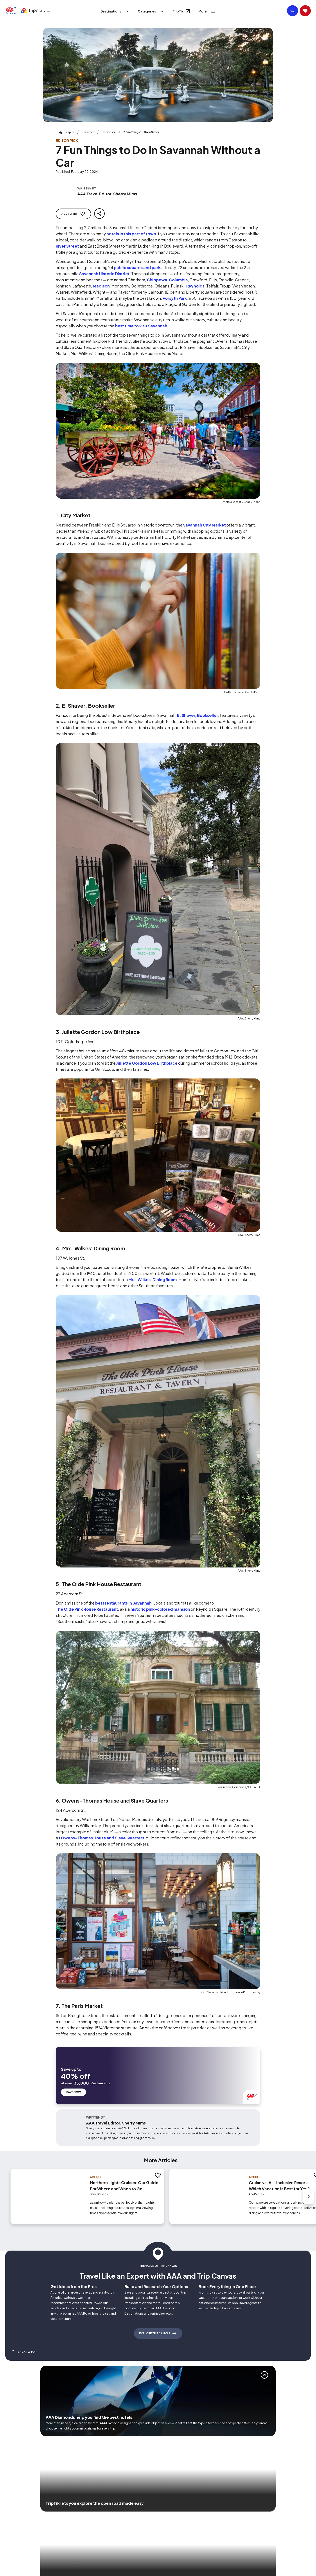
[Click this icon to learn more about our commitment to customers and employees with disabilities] (11, 2513)
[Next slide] (308, 2195)
